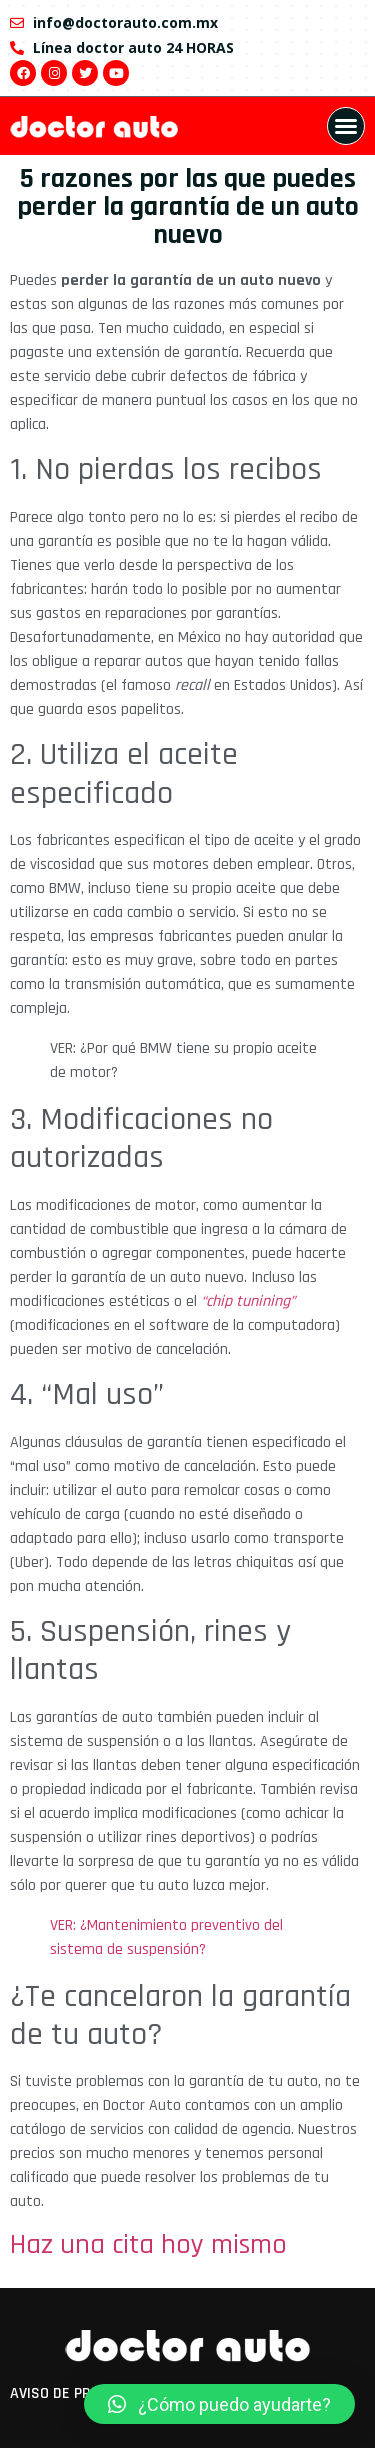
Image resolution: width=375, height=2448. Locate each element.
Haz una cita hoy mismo (148, 2245)
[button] (346, 126)
